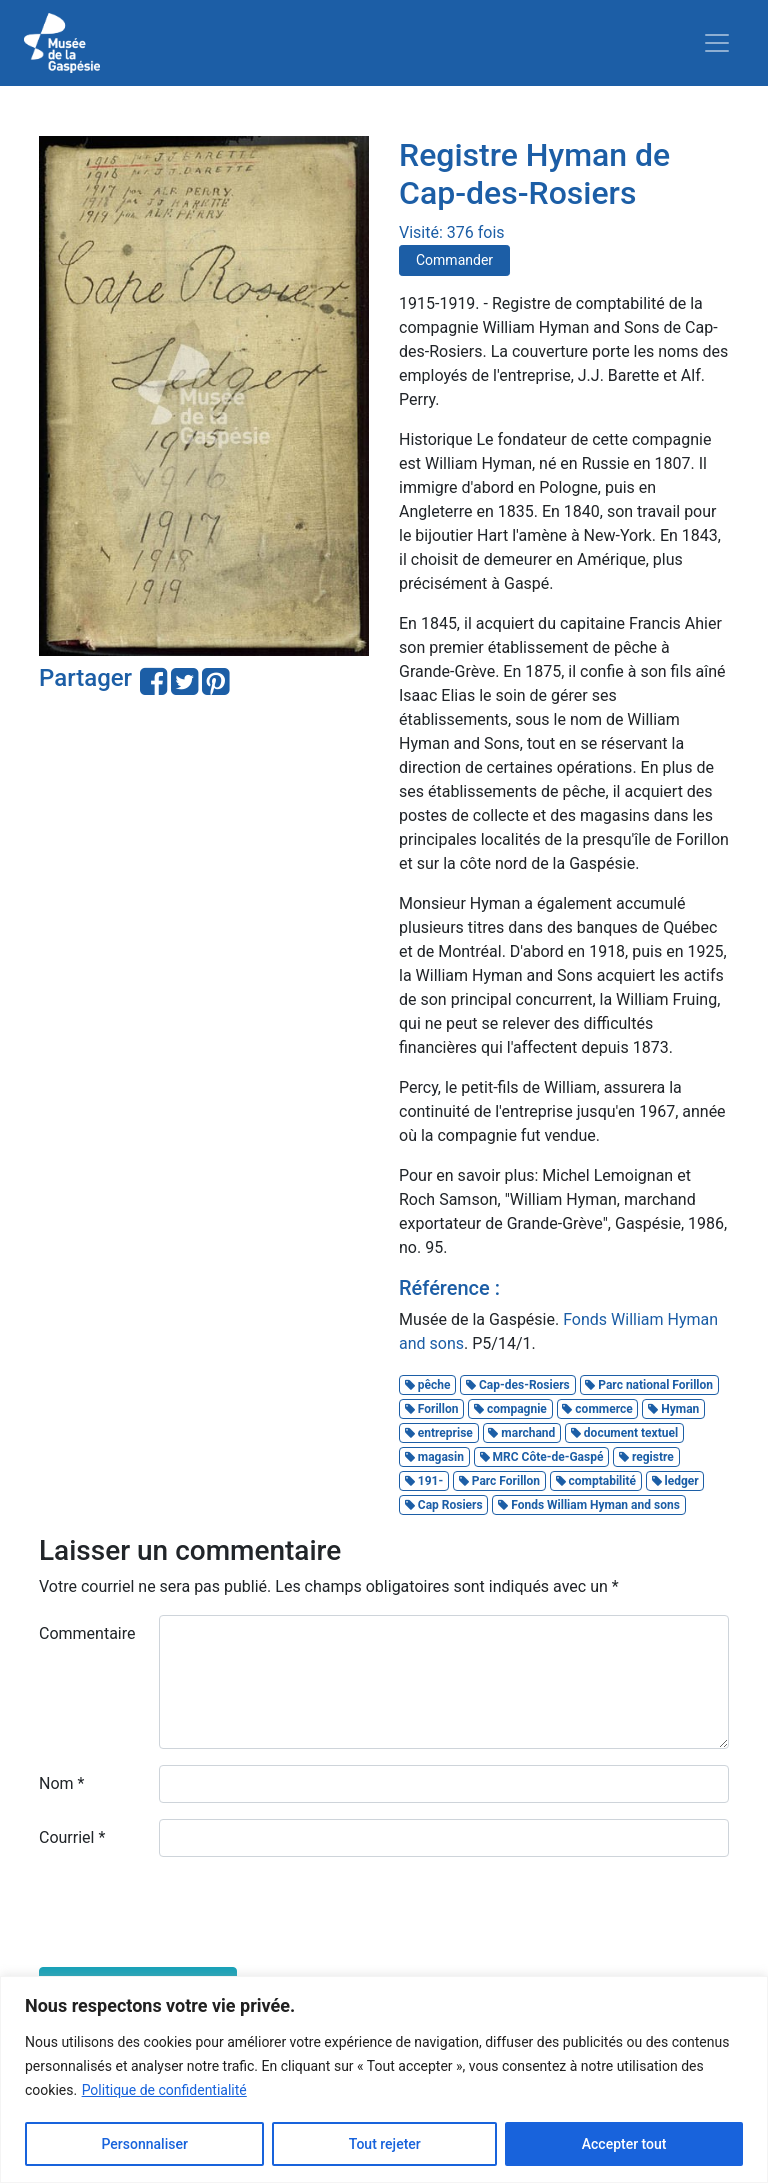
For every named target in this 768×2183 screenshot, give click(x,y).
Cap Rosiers (444, 1505)
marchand (521, 1433)
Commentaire (87, 1633)
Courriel (72, 1837)
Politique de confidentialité (164, 2090)
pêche (428, 1385)
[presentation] (191, 1912)
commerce (597, 1409)
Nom (61, 1783)
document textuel (624, 1433)
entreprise (439, 1433)
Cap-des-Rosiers (518, 1385)
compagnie (510, 1409)
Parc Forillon (499, 1481)
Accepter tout (624, 2144)
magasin (434, 1457)
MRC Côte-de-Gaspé (542, 1457)
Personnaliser (144, 2144)
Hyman (673, 1409)
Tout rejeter (385, 2144)
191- (424, 1481)
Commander (454, 260)
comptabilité (596, 1481)
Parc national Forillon (649, 1385)
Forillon (432, 1409)
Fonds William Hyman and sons (589, 1505)
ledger (675, 1481)
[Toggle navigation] (717, 43)
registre (646, 1457)
